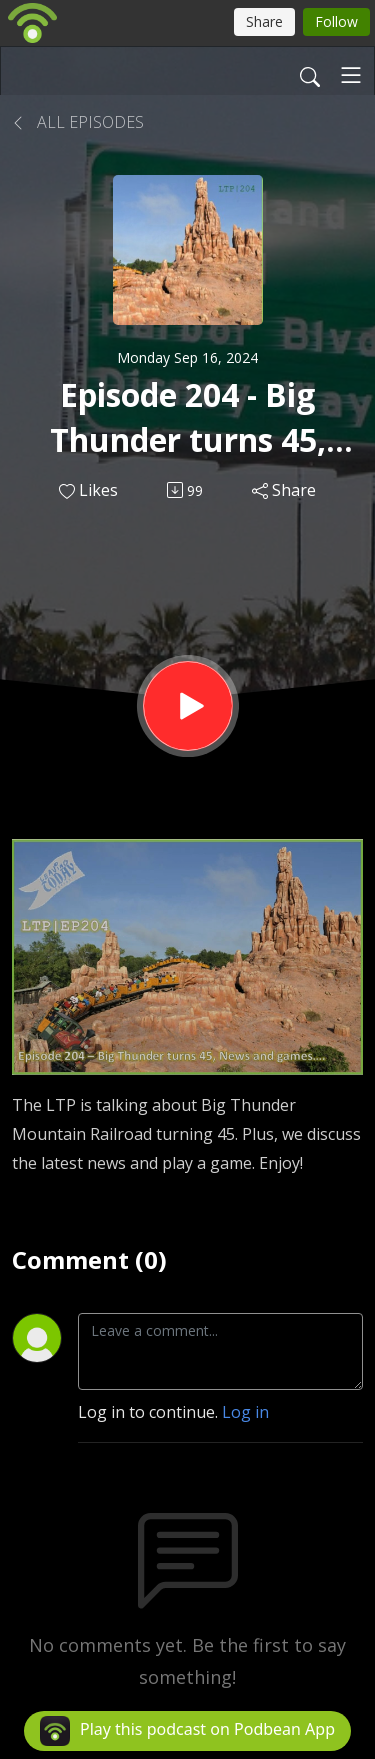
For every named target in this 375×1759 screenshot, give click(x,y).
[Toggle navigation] (351, 75)
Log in (245, 1412)
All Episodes (78, 122)
